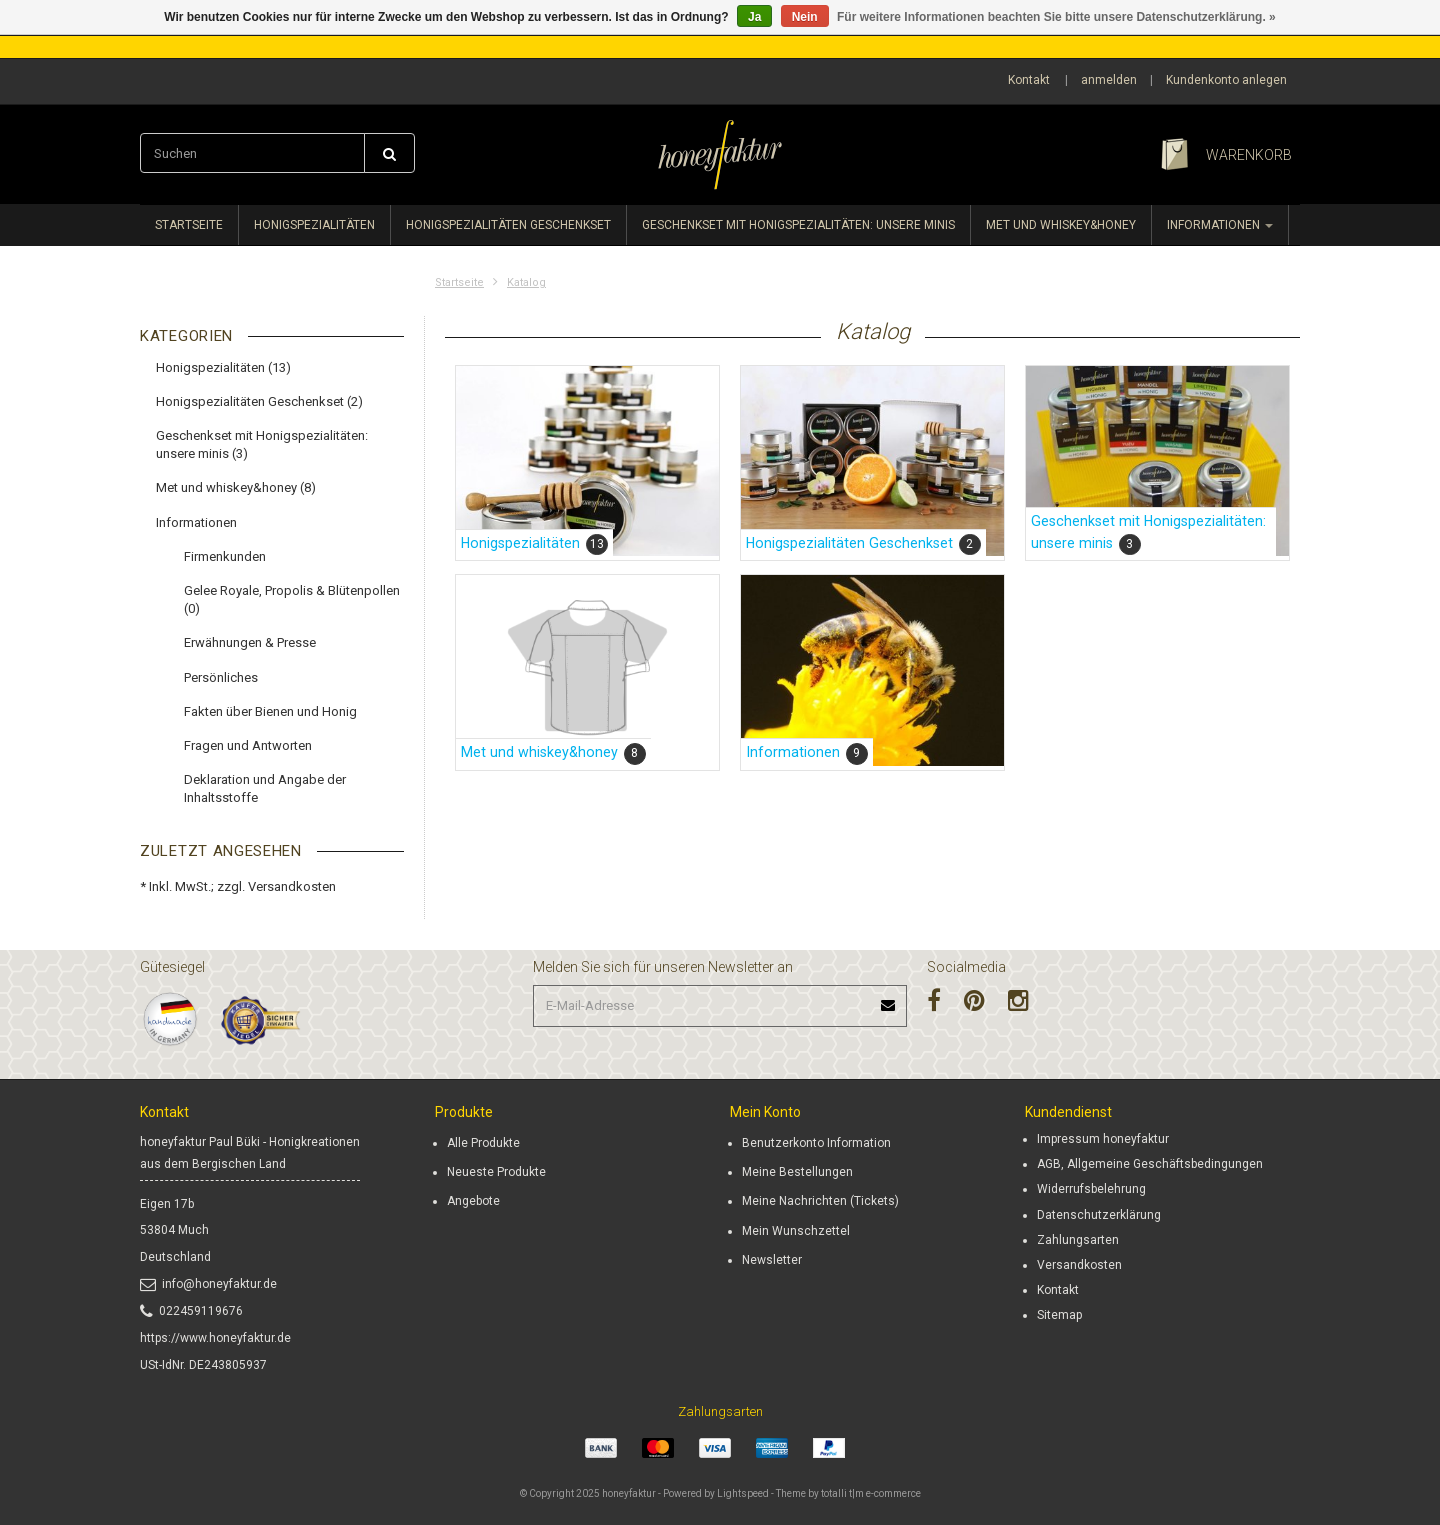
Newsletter (772, 1260)
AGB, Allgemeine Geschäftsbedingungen (1150, 1164)
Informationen (1220, 225)
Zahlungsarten (1078, 1240)
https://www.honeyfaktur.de (215, 1338)
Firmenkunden (225, 556)
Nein (805, 17)
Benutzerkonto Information (816, 1143)
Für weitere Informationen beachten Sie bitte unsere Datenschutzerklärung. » (1056, 17)
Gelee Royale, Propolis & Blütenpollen (292, 599)
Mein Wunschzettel (796, 1231)
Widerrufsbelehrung (1091, 1189)
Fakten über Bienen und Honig (270, 711)
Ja (754, 17)
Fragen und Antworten (248, 745)
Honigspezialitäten (314, 225)
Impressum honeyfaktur (1103, 1139)
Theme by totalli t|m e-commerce (848, 1493)
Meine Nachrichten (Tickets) (820, 1201)
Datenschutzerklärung (1099, 1215)
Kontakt (1029, 80)
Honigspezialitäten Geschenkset (508, 225)
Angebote (473, 1201)
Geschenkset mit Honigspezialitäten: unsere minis (798, 225)
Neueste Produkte (496, 1172)
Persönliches (221, 677)
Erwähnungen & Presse (250, 642)
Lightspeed (743, 1493)
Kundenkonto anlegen (1226, 80)
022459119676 (191, 1311)
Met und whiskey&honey (1061, 225)
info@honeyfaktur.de (208, 1284)
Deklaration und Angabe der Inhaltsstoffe (265, 788)
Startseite (189, 225)
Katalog (526, 282)
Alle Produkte (483, 1143)
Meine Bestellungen (797, 1172)
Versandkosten (292, 886)
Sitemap (1059, 1315)
